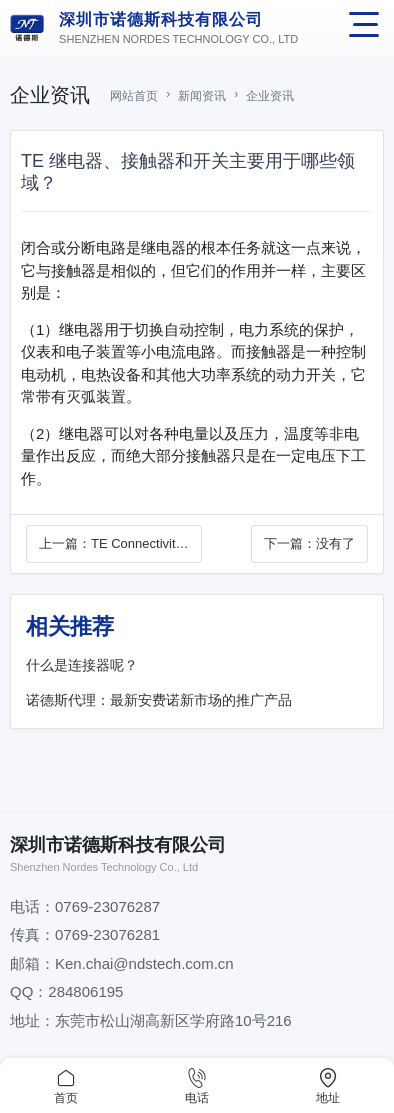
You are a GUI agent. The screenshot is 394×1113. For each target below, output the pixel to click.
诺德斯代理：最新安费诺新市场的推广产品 (159, 700)
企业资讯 (270, 96)
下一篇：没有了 (309, 543)
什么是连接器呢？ (82, 665)
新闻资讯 (202, 96)
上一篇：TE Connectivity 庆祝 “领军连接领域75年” (111, 545)
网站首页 (134, 96)
